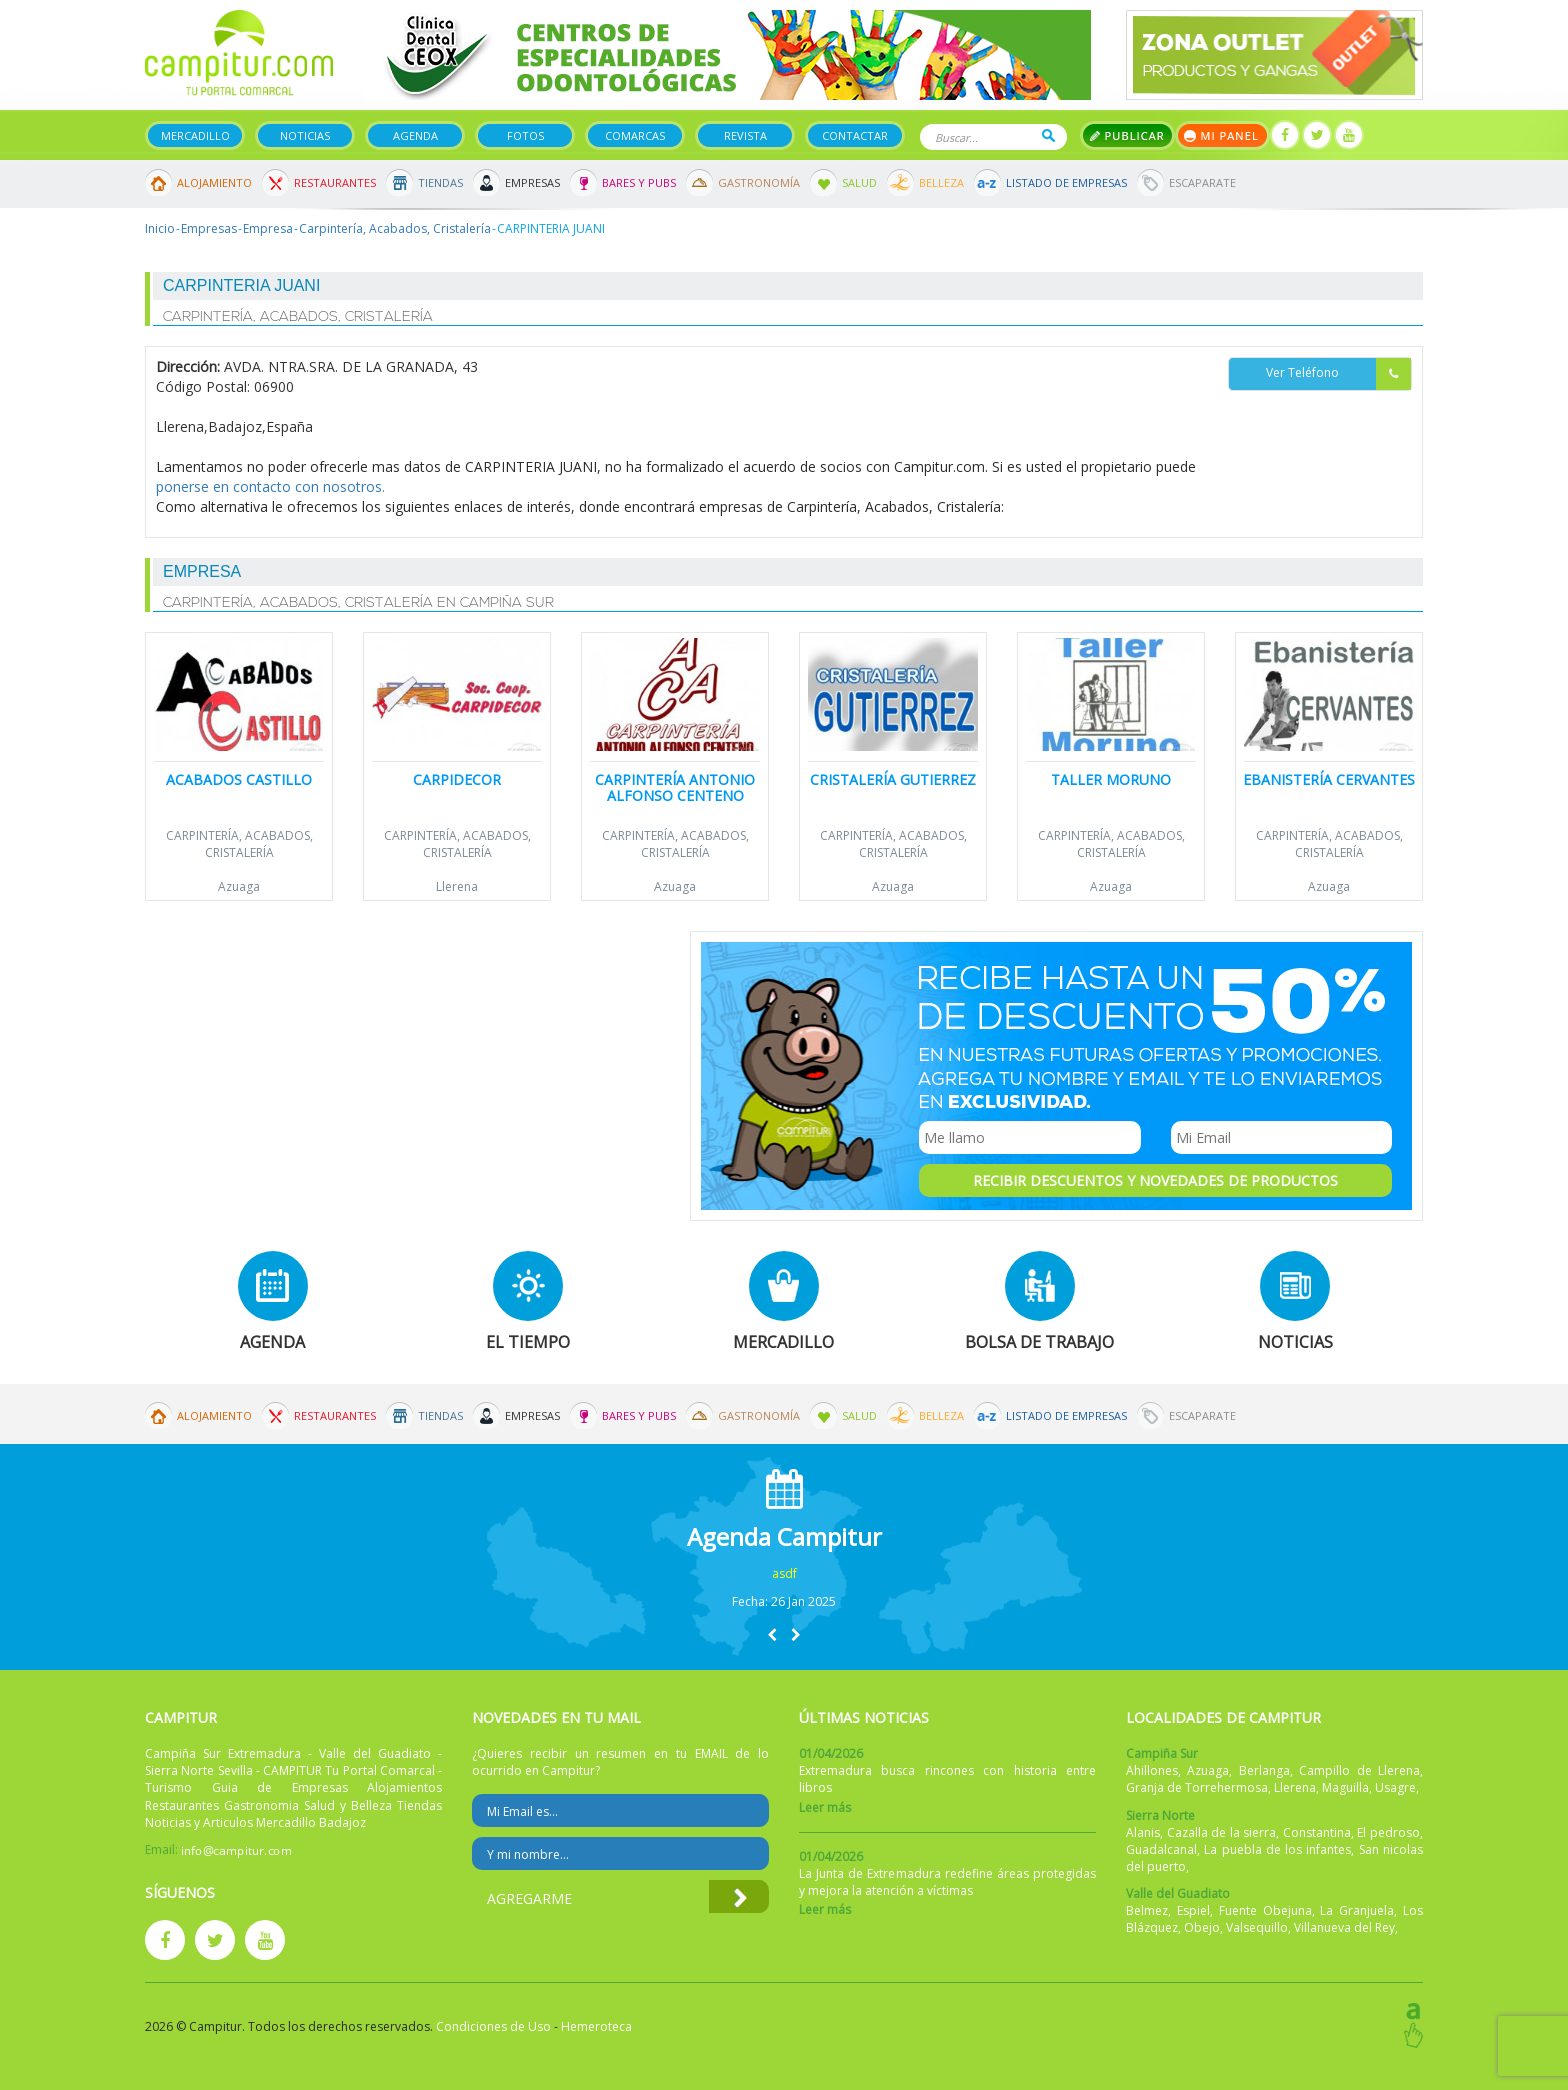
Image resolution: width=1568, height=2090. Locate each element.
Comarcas (635, 135)
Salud (859, 182)
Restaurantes (335, 182)
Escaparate (1202, 182)
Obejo (1202, 1927)
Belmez (1147, 1910)
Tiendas (440, 182)
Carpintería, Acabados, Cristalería (395, 228)
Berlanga (1264, 1770)
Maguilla (1345, 1787)
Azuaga (239, 886)
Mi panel (1222, 135)
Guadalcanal (1161, 1849)
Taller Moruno (1111, 779)
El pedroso (1388, 1832)
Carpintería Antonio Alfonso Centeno (675, 787)
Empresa (268, 228)
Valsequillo (1257, 1927)
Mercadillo (195, 135)
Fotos (525, 135)
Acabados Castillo (239, 779)
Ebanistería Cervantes (1329, 779)
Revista (745, 135)
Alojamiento (214, 182)
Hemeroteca (596, 2026)
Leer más (825, 1807)
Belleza (941, 182)
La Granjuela (1357, 1910)
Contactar (855, 135)
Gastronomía (759, 182)
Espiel (1193, 1910)
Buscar (1048, 135)
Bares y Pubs (639, 182)
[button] (772, 1634)
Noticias (305, 135)
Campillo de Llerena (1359, 1770)
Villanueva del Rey (1344, 1927)
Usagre (1395, 1787)
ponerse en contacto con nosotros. (270, 486)
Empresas (532, 182)
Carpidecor (457, 779)
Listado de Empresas (1066, 182)
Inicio (160, 228)
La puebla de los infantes (1277, 1849)
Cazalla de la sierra (1222, 1832)
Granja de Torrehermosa (1197, 1787)
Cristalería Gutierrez (893, 779)
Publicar (1127, 135)
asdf (784, 1573)
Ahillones (1152, 1770)
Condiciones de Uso (493, 2026)
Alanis (1143, 1832)
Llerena (457, 886)
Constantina (1317, 1832)
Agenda (415, 135)
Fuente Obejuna (1265, 1910)
